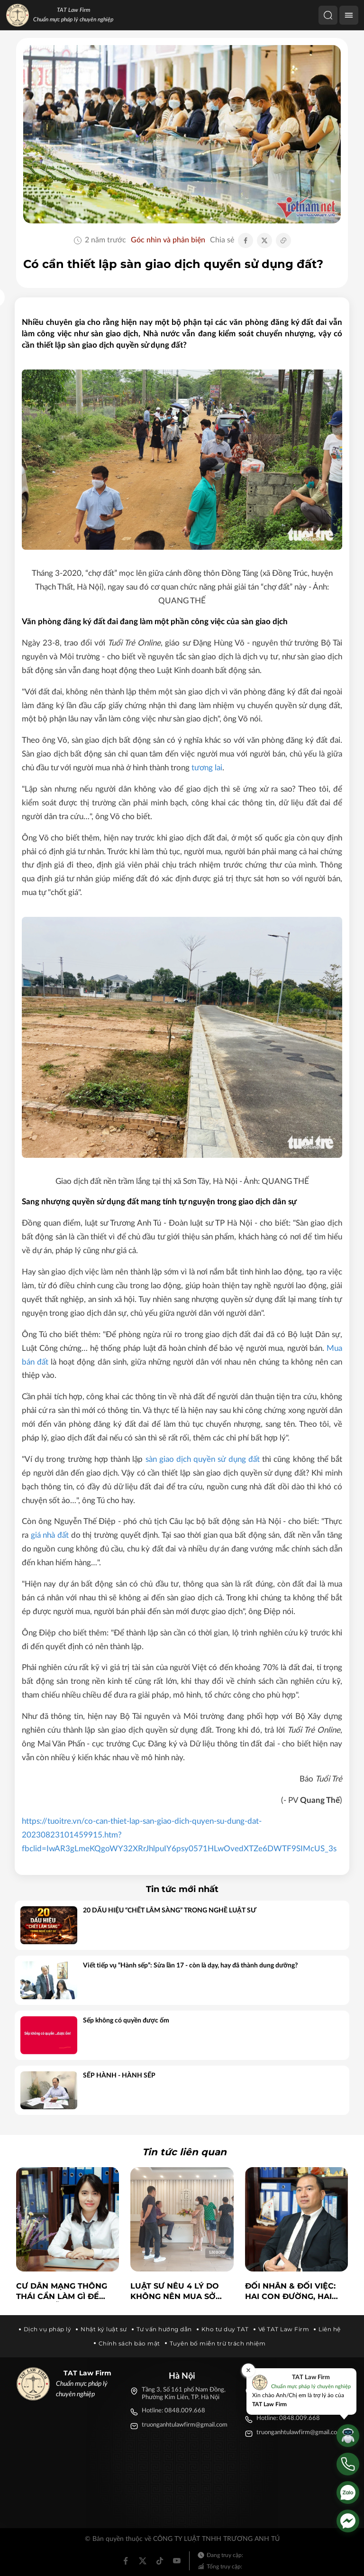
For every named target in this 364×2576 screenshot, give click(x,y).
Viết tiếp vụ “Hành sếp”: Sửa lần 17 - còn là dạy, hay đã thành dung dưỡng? (190, 1965)
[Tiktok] (159, 2561)
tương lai (206, 768)
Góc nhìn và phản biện (168, 240)
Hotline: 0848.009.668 (173, 2411)
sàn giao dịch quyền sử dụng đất (203, 1459)
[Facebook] (125, 2561)
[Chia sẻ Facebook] (245, 240)
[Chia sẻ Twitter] (264, 240)
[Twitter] (142, 2561)
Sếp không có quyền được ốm (126, 2020)
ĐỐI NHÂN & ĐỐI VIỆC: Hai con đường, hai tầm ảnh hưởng (290, 2291)
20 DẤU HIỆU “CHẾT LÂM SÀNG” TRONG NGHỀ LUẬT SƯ (169, 1910)
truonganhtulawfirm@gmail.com (185, 2425)
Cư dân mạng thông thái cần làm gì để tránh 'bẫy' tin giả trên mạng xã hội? (61, 2291)
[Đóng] (248, 2370)
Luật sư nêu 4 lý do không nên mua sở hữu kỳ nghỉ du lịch (175, 2291)
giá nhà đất (50, 1535)
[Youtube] (177, 2561)
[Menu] (348, 15)
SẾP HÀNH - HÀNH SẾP (119, 2075)
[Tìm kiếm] (327, 15)
